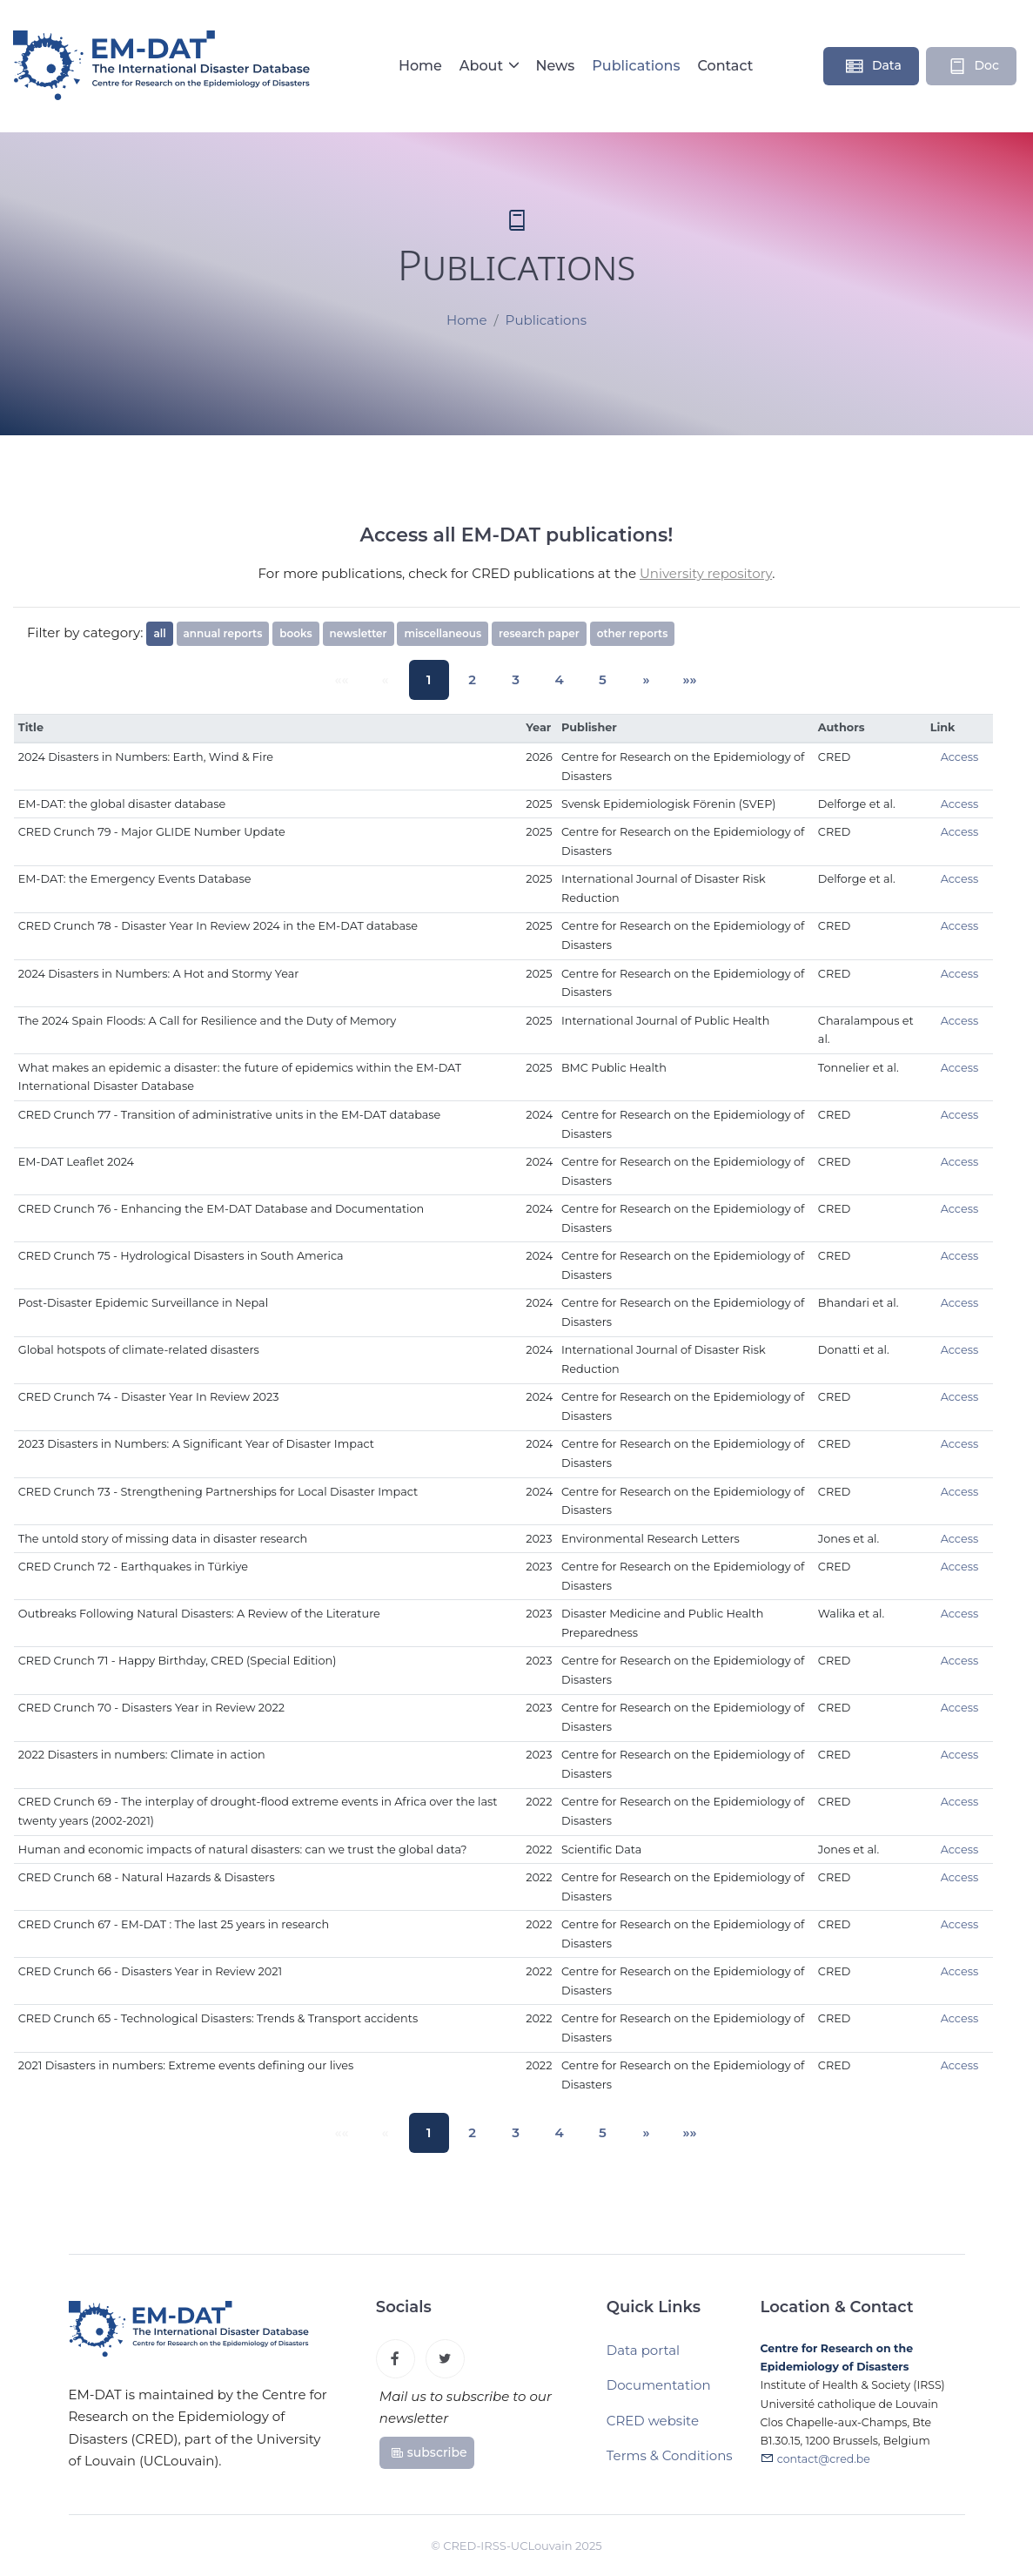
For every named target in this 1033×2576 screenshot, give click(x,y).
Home (420, 65)
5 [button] (590, 679)
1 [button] (441, 679)
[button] (629, 679)
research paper (539, 633)
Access (960, 756)
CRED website (653, 2429)
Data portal (643, 2359)
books (295, 633)
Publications (636, 65)
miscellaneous (442, 633)
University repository (706, 573)
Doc (973, 66)
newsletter (358, 633)
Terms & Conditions (670, 2464)
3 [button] (516, 679)
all (159, 633)
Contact (725, 65)
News (554, 65)
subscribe (428, 2458)
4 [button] (554, 679)
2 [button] (478, 679)
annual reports (223, 633)
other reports (632, 633)
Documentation (659, 2393)
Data (873, 66)
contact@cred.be (823, 2470)
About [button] (483, 65)
